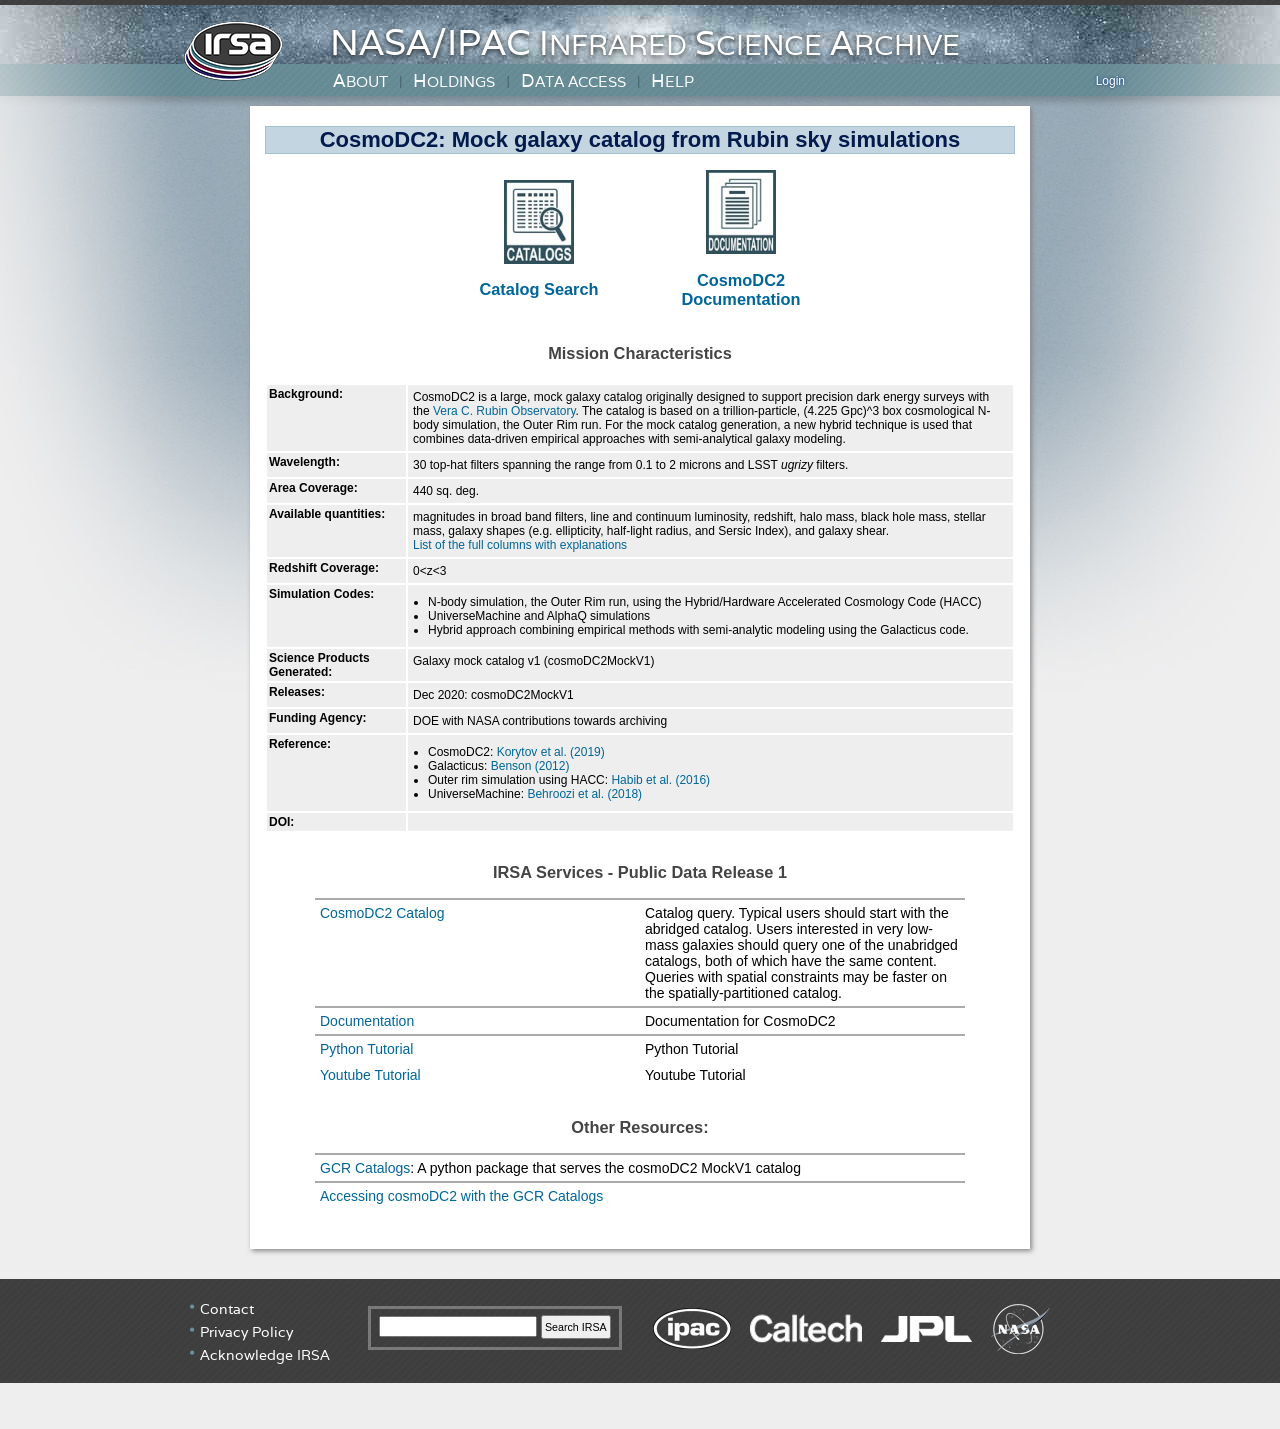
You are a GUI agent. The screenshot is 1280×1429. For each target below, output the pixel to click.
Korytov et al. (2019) (551, 752)
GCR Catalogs (365, 1168)
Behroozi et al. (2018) (584, 794)
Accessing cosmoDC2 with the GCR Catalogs (461, 1196)
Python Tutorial (366, 1049)
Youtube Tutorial (370, 1075)
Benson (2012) (530, 766)
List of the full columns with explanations (520, 545)
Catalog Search (538, 289)
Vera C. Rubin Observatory (504, 411)
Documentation (367, 1021)
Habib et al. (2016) (660, 780)
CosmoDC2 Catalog (382, 913)
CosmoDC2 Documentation (740, 289)
